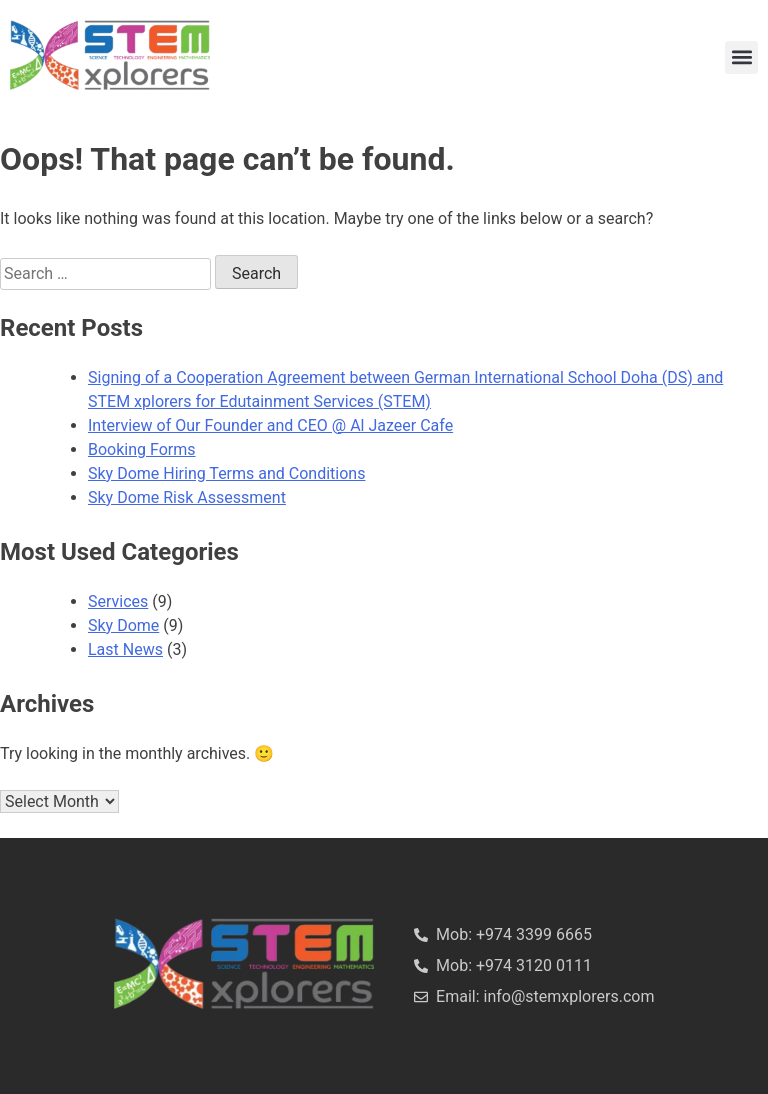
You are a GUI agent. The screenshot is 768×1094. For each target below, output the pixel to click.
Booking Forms (142, 449)
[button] (741, 57)
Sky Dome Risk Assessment (187, 497)
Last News (125, 649)
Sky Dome (123, 625)
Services (118, 601)
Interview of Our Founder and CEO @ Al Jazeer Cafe (270, 425)
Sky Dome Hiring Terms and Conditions (226, 473)
